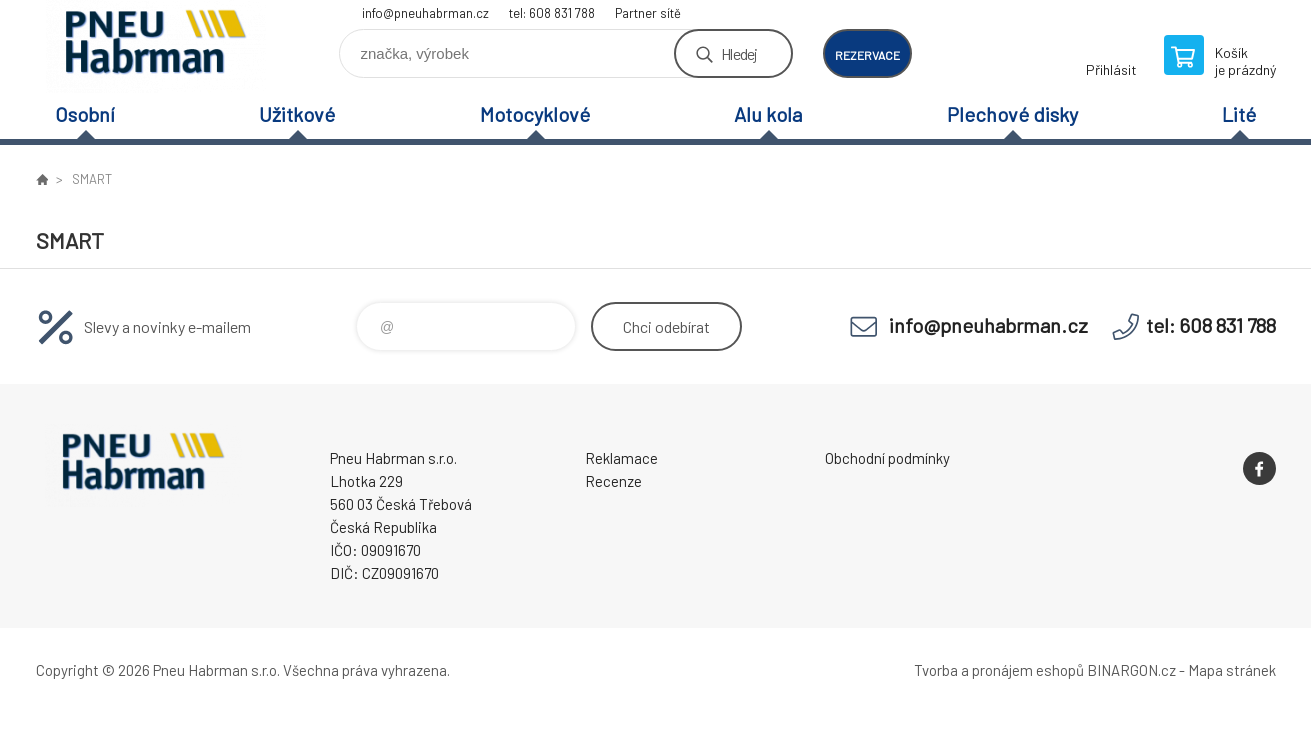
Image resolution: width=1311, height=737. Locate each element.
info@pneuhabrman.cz (425, 13)
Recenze (613, 481)
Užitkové (297, 114)
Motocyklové (535, 114)
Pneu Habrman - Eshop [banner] (156, 46)
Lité (1239, 114)
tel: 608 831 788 (552, 13)
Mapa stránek (1232, 670)
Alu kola (768, 114)
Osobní (85, 114)
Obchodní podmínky (887, 458)
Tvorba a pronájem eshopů (999, 670)
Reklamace (621, 458)
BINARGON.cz (1131, 670)
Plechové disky (1012, 114)
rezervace (867, 55)
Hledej (739, 53)
